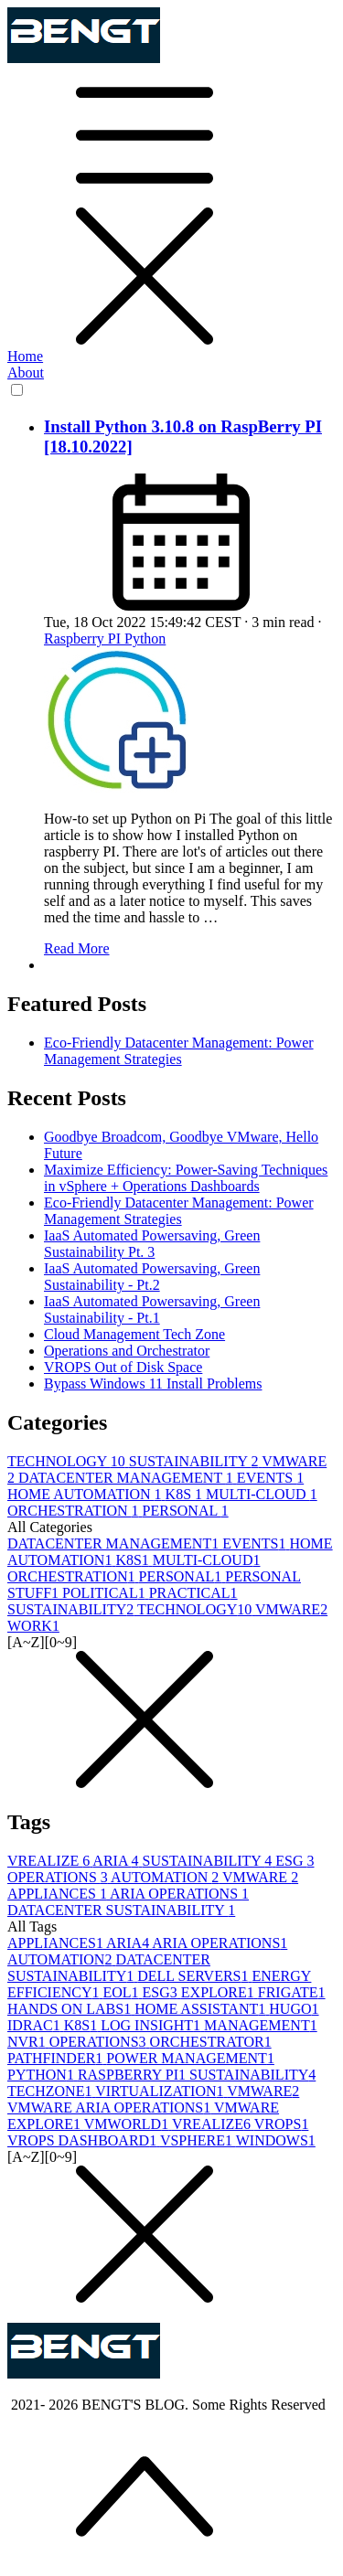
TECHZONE (51, 2091)
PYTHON (42, 2074)
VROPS (281, 2124)
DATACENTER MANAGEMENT (127, 1477)
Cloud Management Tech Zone (134, 1334)
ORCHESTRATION (75, 1510)
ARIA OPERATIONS (179, 1893)
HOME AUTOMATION (86, 1494)
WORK (33, 1626)
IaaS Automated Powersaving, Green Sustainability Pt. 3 (152, 1244)
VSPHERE (198, 2140)
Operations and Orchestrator (126, 1350)
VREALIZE (49, 1860)
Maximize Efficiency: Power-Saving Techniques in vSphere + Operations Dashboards (185, 1178)
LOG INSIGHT (152, 2025)
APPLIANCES (58, 1893)
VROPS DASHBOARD (83, 2140)
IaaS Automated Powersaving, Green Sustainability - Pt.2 (152, 1277)
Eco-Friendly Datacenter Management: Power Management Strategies (179, 1051)
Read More (77, 948)
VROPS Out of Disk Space (123, 1367)
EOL (122, 1992)
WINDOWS (276, 2140)
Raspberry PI (84, 638)
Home (25, 356)
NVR (28, 2041)
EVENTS (270, 1477)
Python (145, 638)
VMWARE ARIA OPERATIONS (110, 2107)
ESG (294, 1860)
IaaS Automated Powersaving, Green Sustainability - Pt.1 (152, 1309)
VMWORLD (128, 2124)
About (25, 372)
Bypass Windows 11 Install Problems (153, 1383)
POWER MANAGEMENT (190, 2058)
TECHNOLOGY (68, 1461)
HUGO (293, 2009)
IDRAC (35, 2025)
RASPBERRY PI (133, 2074)
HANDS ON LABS (70, 2009)
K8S (186, 1494)
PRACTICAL (193, 1593)
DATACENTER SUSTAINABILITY (121, 1910)
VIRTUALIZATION (161, 2091)
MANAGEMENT (260, 2025)
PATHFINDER (56, 2058)
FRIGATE (292, 1992)
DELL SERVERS (194, 1976)
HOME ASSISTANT (201, 2009)
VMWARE (291, 1609)
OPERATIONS (59, 1877)
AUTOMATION (166, 1877)
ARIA (117, 1860)
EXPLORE (219, 1992)
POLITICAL (105, 1593)
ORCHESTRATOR (211, 2041)
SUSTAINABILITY (195, 1461)
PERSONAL (186, 1510)
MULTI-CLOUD (261, 1494)
